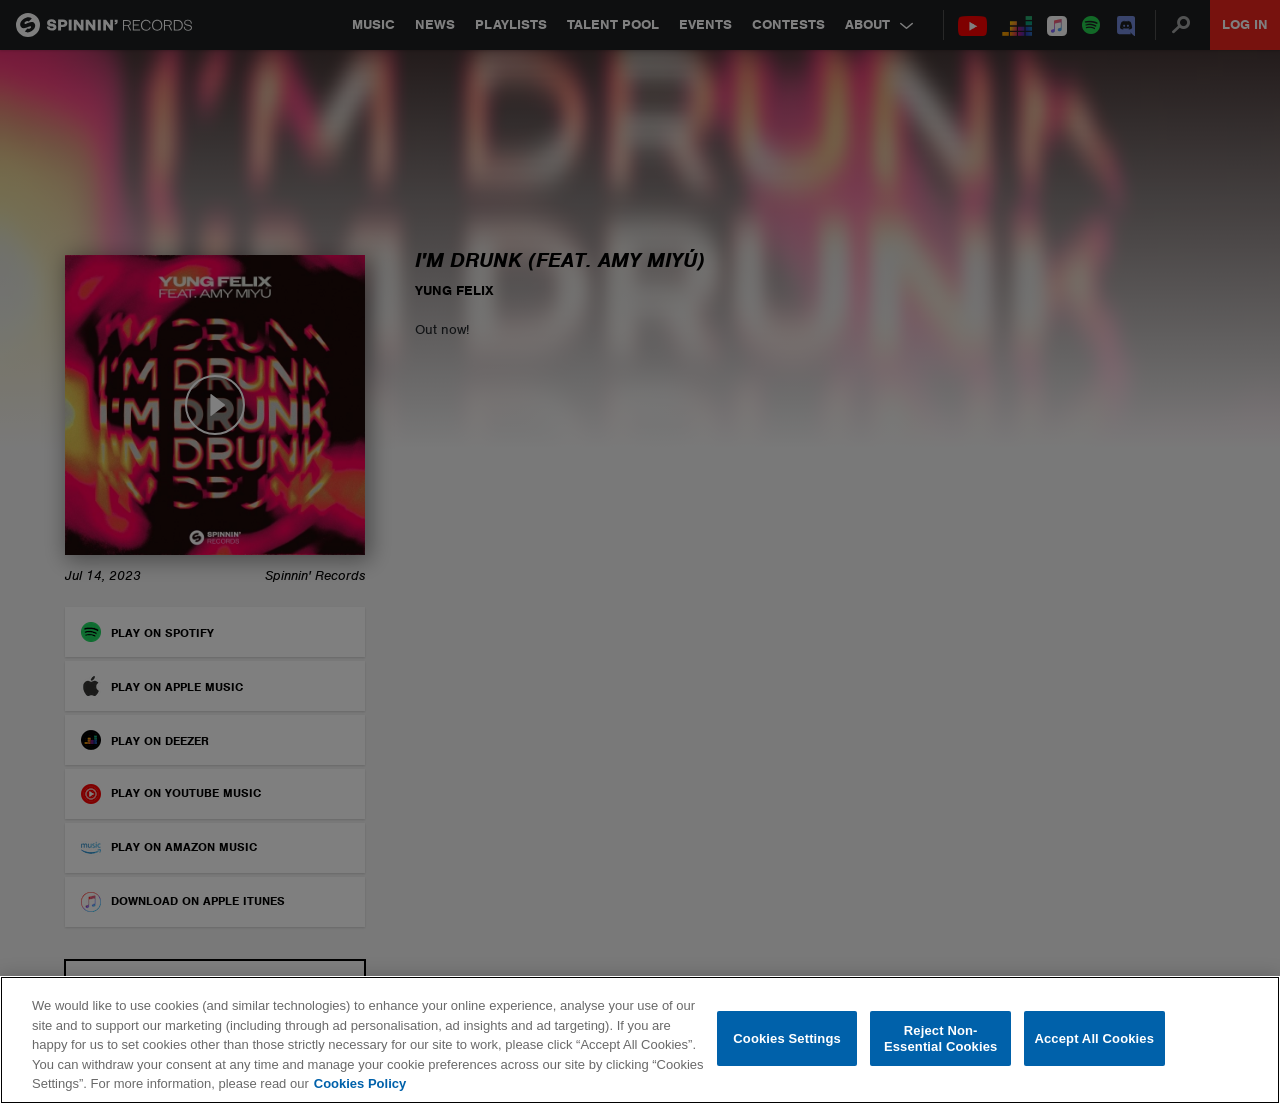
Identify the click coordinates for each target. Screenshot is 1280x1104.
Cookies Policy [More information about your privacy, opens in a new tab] (360, 1083)
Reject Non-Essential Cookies (940, 1038)
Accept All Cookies (1094, 1038)
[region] (640, 1040)
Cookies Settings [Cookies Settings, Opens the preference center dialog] (787, 1038)
